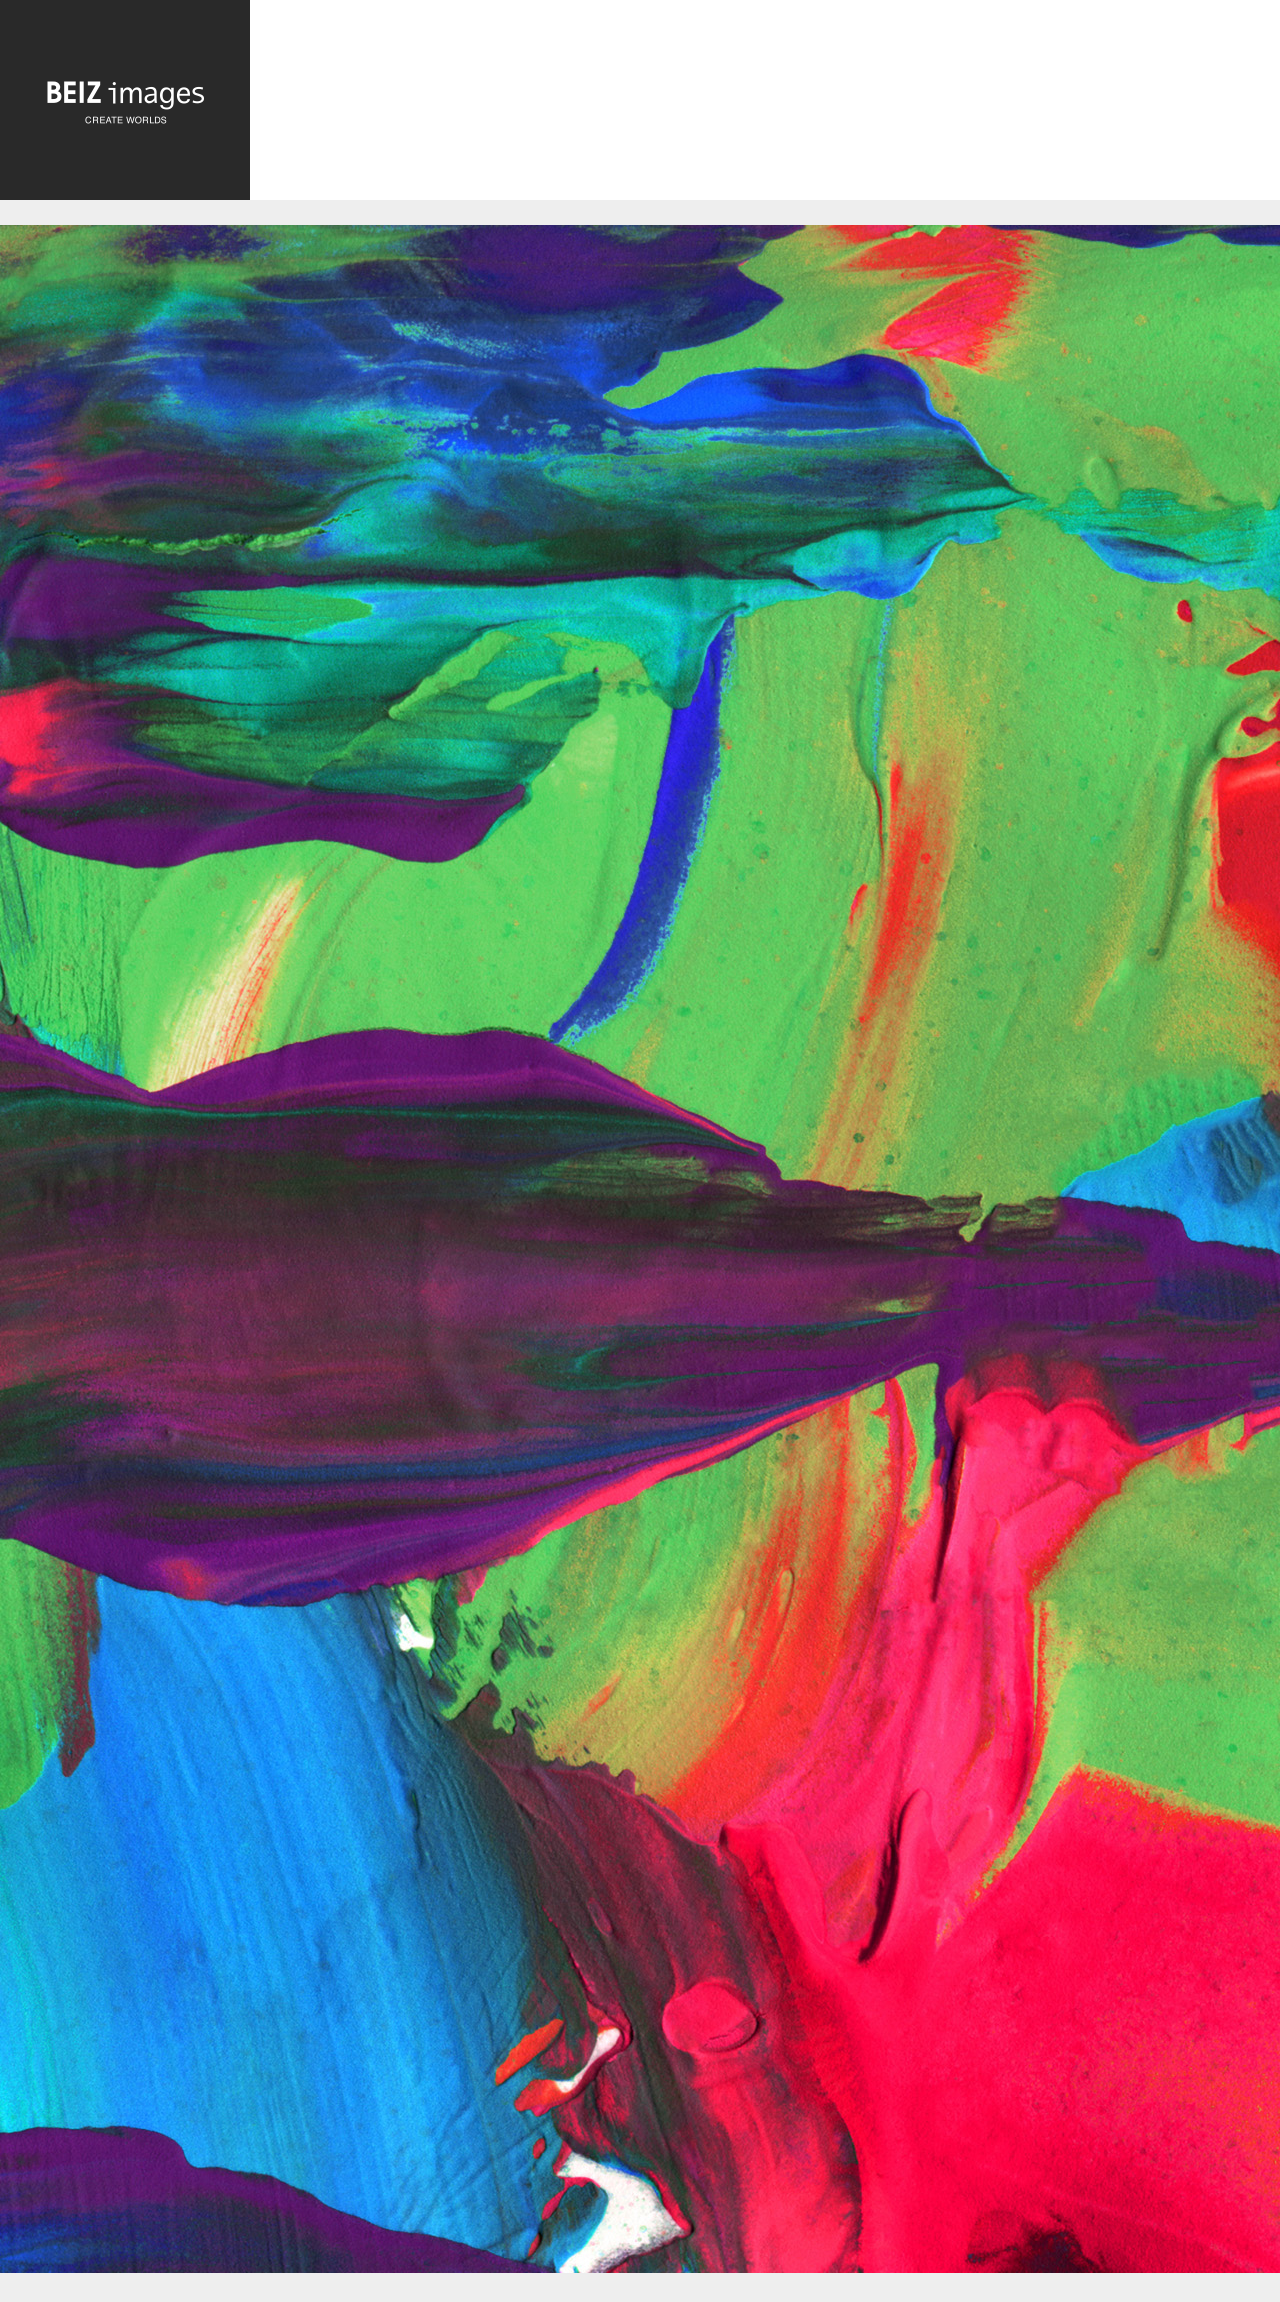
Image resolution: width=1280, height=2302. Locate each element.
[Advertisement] (765, 105)
